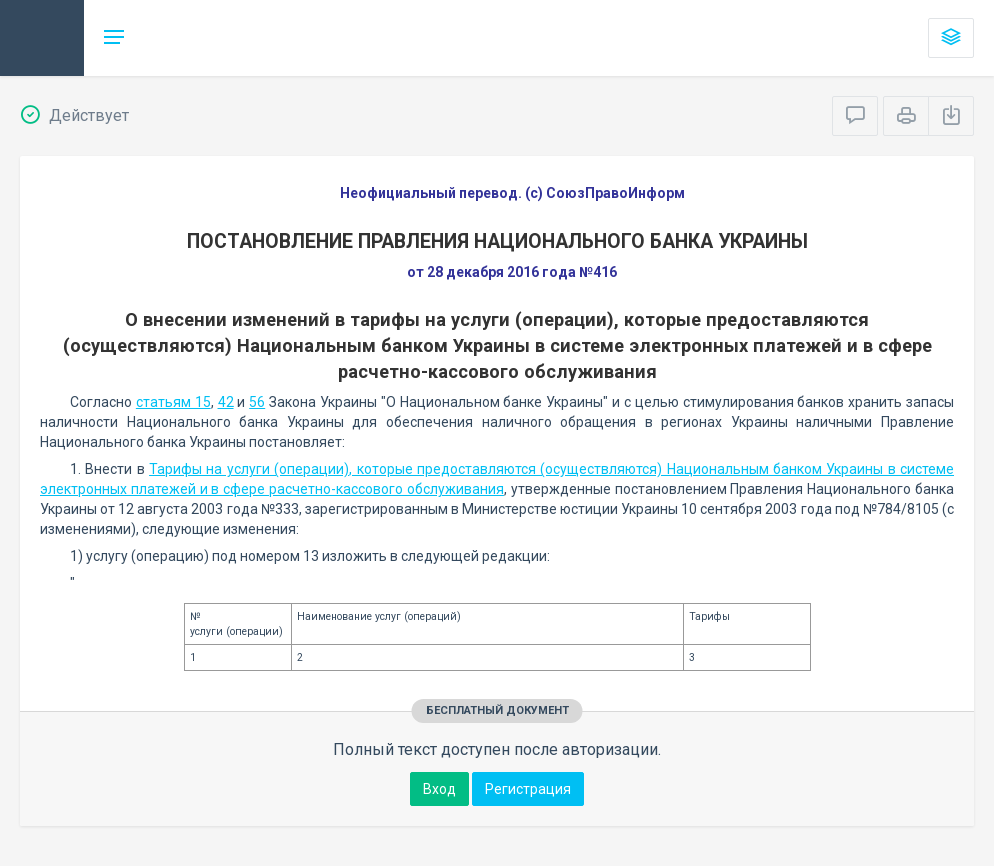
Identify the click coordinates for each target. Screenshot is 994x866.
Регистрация (528, 789)
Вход (439, 789)
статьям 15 (173, 402)
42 (226, 402)
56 (257, 402)
